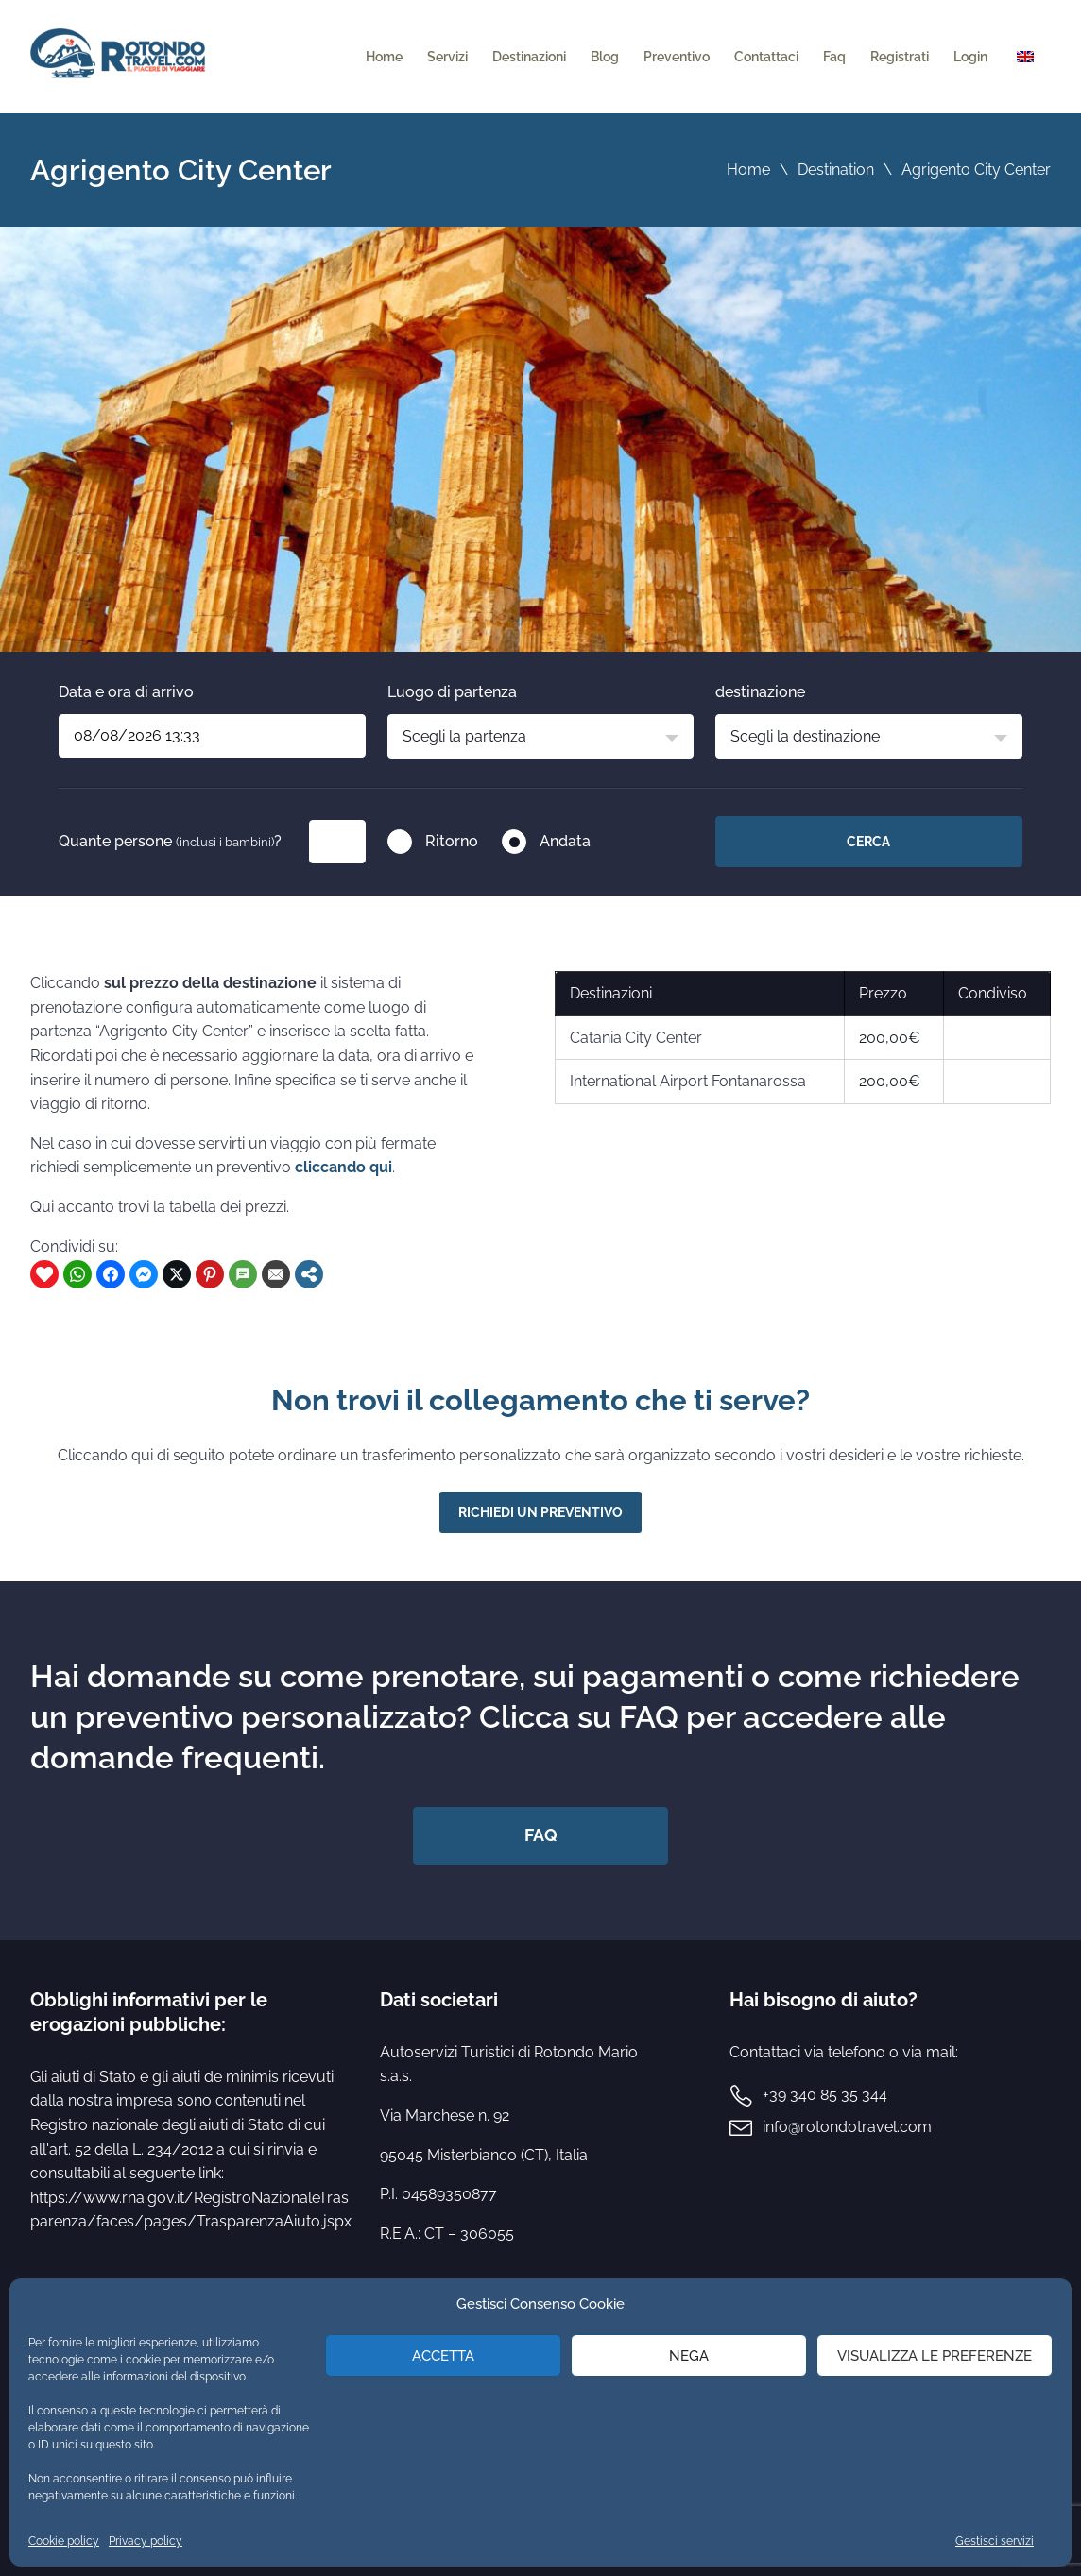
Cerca (868, 841)
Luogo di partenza (452, 692)
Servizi (447, 56)
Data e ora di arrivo (126, 692)
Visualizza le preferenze (934, 2355)
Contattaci (766, 56)
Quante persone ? (170, 841)
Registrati (899, 56)
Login (970, 56)
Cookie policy (63, 2541)
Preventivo (676, 56)
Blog (605, 56)
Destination (836, 170)
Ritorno (451, 841)
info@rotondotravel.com (847, 2127)
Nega (689, 2355)
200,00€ (889, 1038)
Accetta (443, 2355)
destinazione (760, 692)
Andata (565, 841)
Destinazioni (529, 56)
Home (384, 56)
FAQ (541, 1835)
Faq (834, 56)
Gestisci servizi (994, 2541)
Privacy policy (145, 2541)
